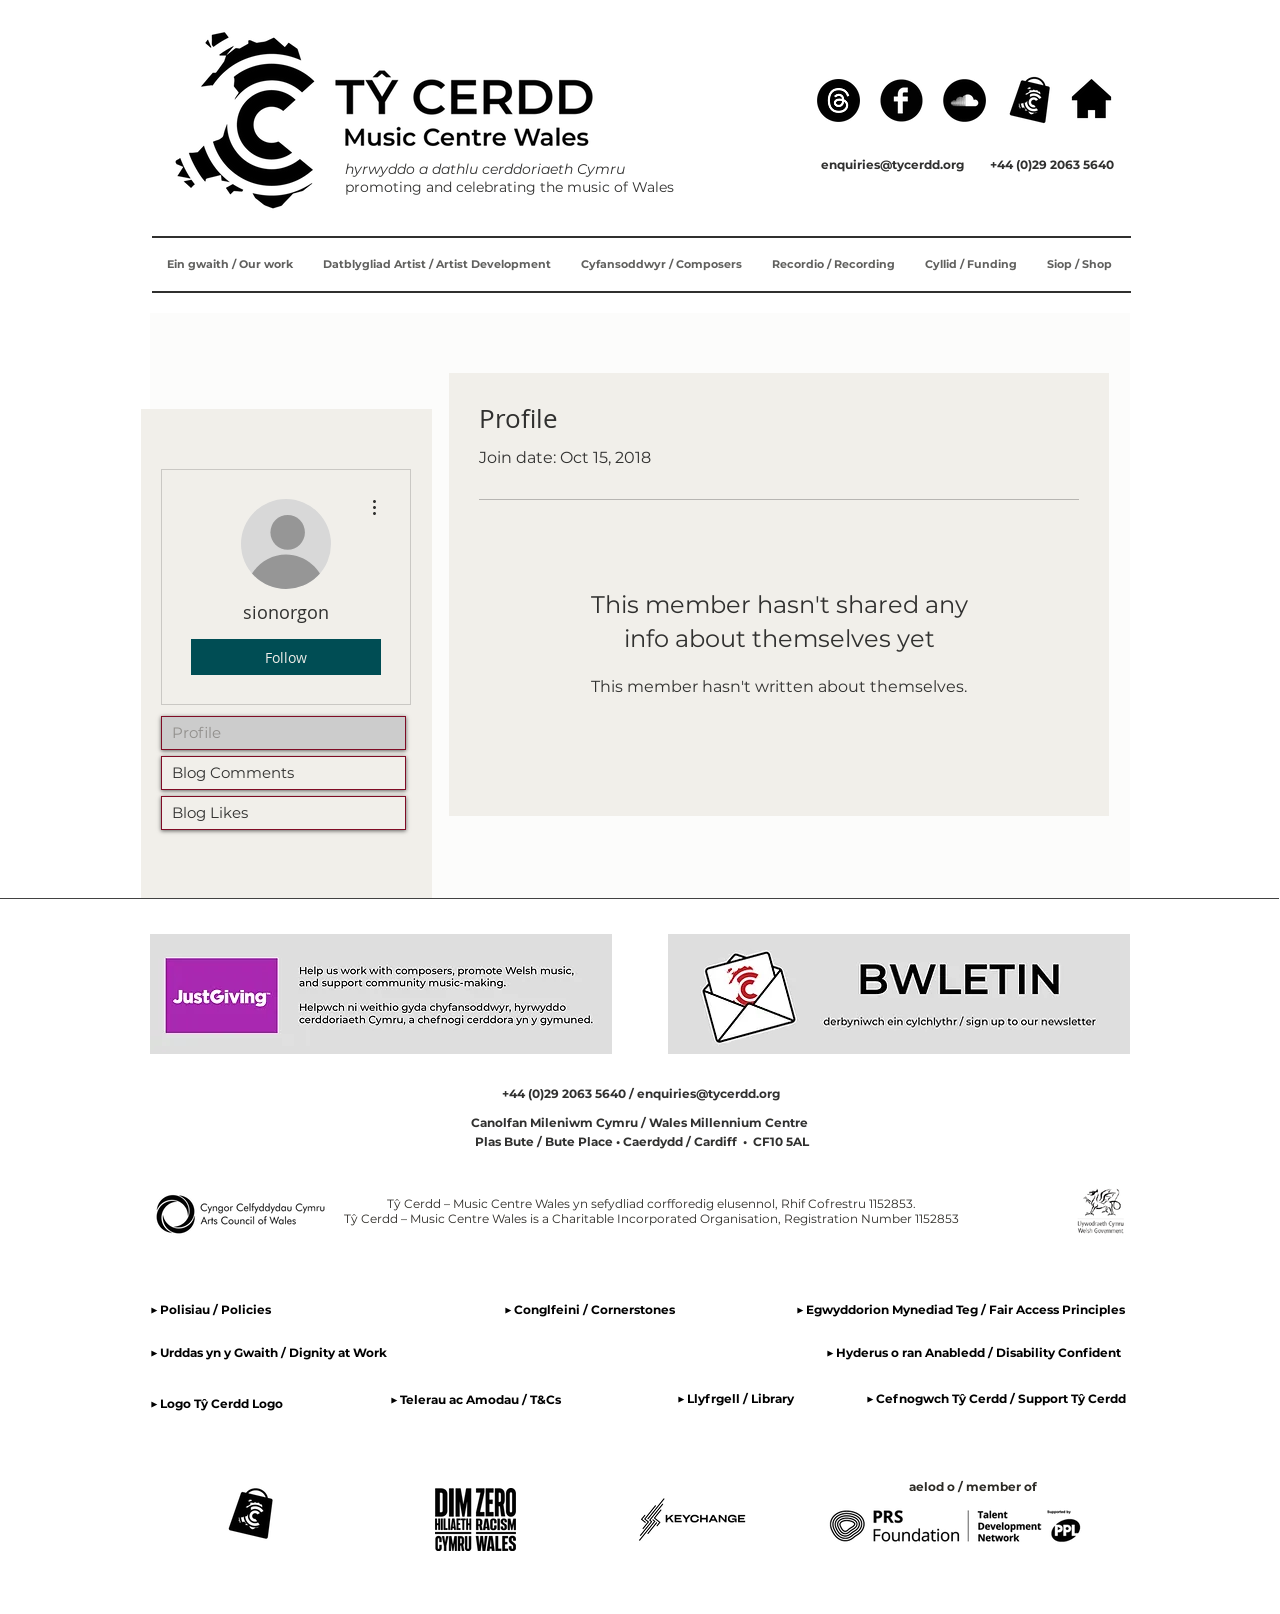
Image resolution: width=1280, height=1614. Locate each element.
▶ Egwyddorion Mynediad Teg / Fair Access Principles (962, 1309)
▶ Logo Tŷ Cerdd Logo (216, 1403)
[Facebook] (901, 100)
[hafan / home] (1091, 98)
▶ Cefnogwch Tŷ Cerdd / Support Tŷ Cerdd (996, 1398)
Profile (196, 732)
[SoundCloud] (964, 100)
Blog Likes (210, 812)
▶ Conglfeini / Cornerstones (589, 1309)
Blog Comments (233, 772)
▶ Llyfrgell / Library (735, 1398)
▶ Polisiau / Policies (210, 1309)
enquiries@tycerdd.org (892, 164)
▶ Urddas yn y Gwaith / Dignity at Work (268, 1352)
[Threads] (838, 100)
